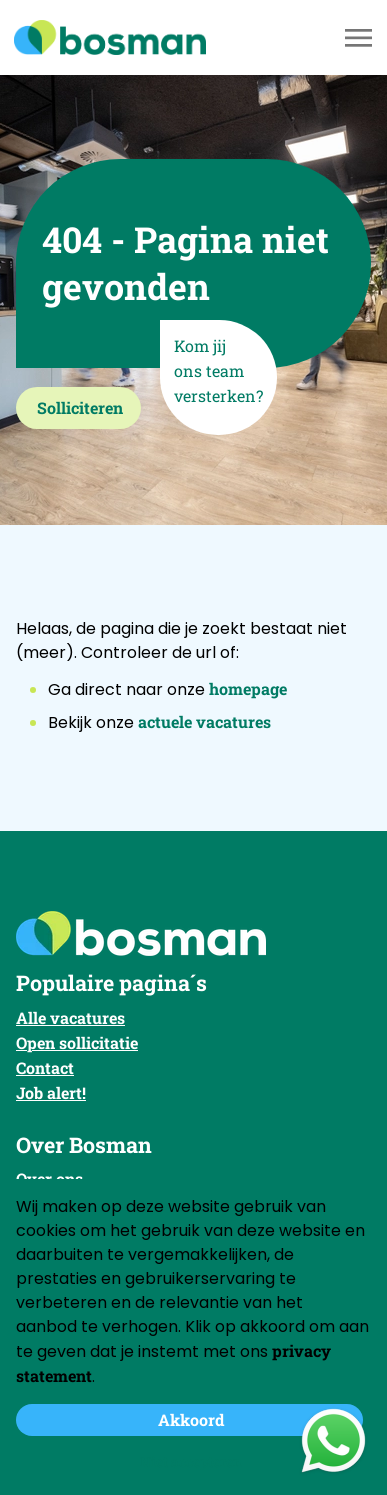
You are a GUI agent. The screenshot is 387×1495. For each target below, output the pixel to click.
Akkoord (191, 1419)
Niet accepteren (191, 1461)
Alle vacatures (70, 1017)
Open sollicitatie (77, 1042)
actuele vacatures (204, 721)
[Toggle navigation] (360, 38)
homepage (248, 688)
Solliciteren (80, 407)
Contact (45, 1067)
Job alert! (51, 1092)
